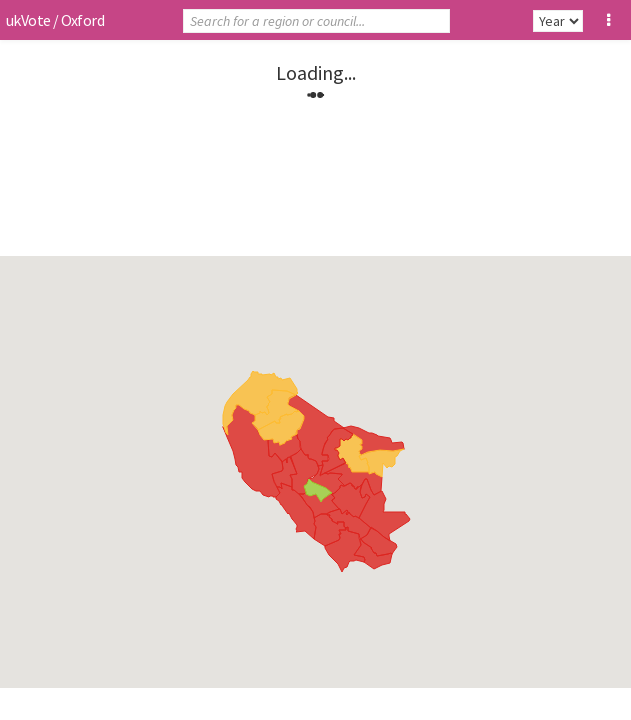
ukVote (28, 20)
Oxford (82, 20)
